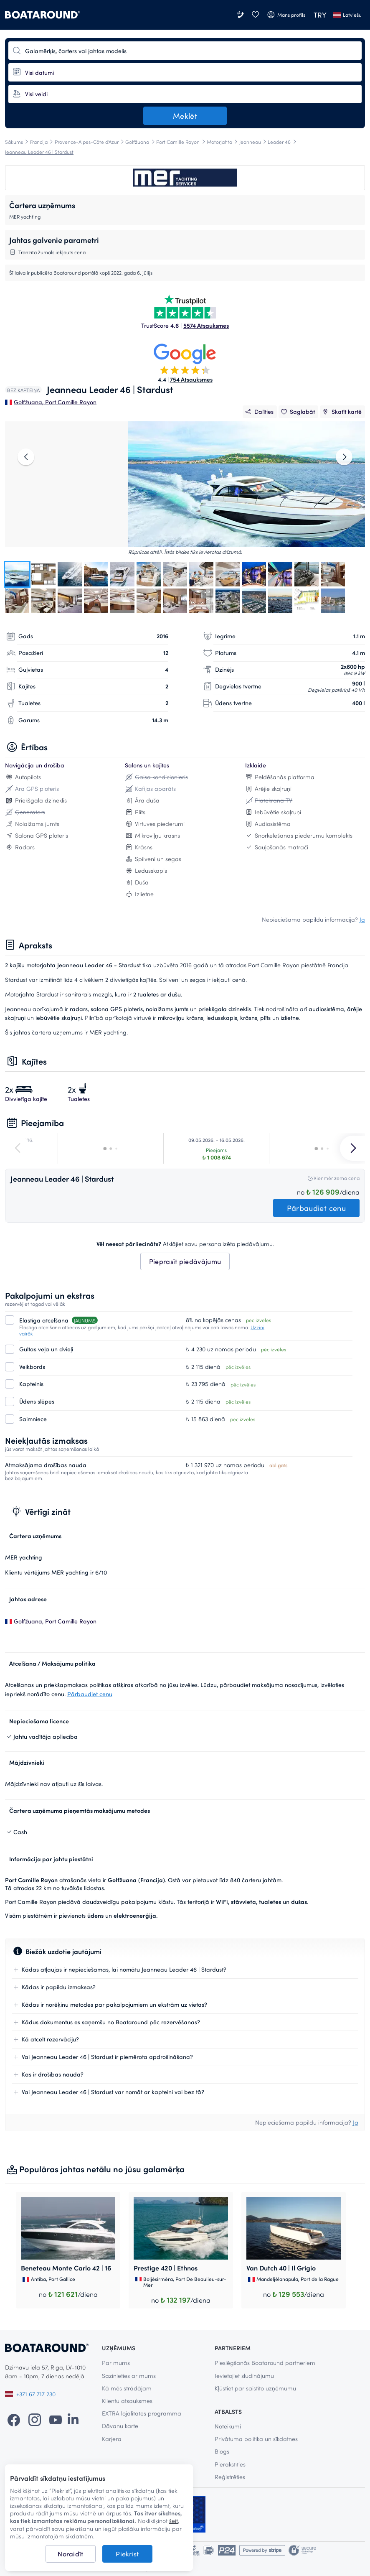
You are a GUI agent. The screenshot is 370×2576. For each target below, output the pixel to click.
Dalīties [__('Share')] (259, 411)
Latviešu (347, 14)
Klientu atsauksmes (127, 2401)
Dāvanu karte (120, 2426)
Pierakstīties (230, 2464)
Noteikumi (228, 2426)
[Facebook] (14, 2419)
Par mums (116, 2363)
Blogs (222, 2451)
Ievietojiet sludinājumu (244, 2376)
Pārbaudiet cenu (89, 1694)
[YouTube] (55, 2419)
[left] (26, 456)
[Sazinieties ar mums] (241, 14)
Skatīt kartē (341, 411)
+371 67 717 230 (30, 2394)
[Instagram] (34, 2419)
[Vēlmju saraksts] (255, 14)
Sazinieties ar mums (129, 2376)
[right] (344, 456)
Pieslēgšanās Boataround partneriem (265, 2363)
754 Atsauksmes (191, 379)
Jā (362, 919)
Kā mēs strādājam (127, 2388)
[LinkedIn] (73, 2419)
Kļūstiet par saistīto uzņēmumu (255, 2388)
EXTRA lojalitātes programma (141, 2413)
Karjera (112, 2439)
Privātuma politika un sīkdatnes (256, 2439)
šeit (173, 2521)
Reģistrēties (230, 2477)
